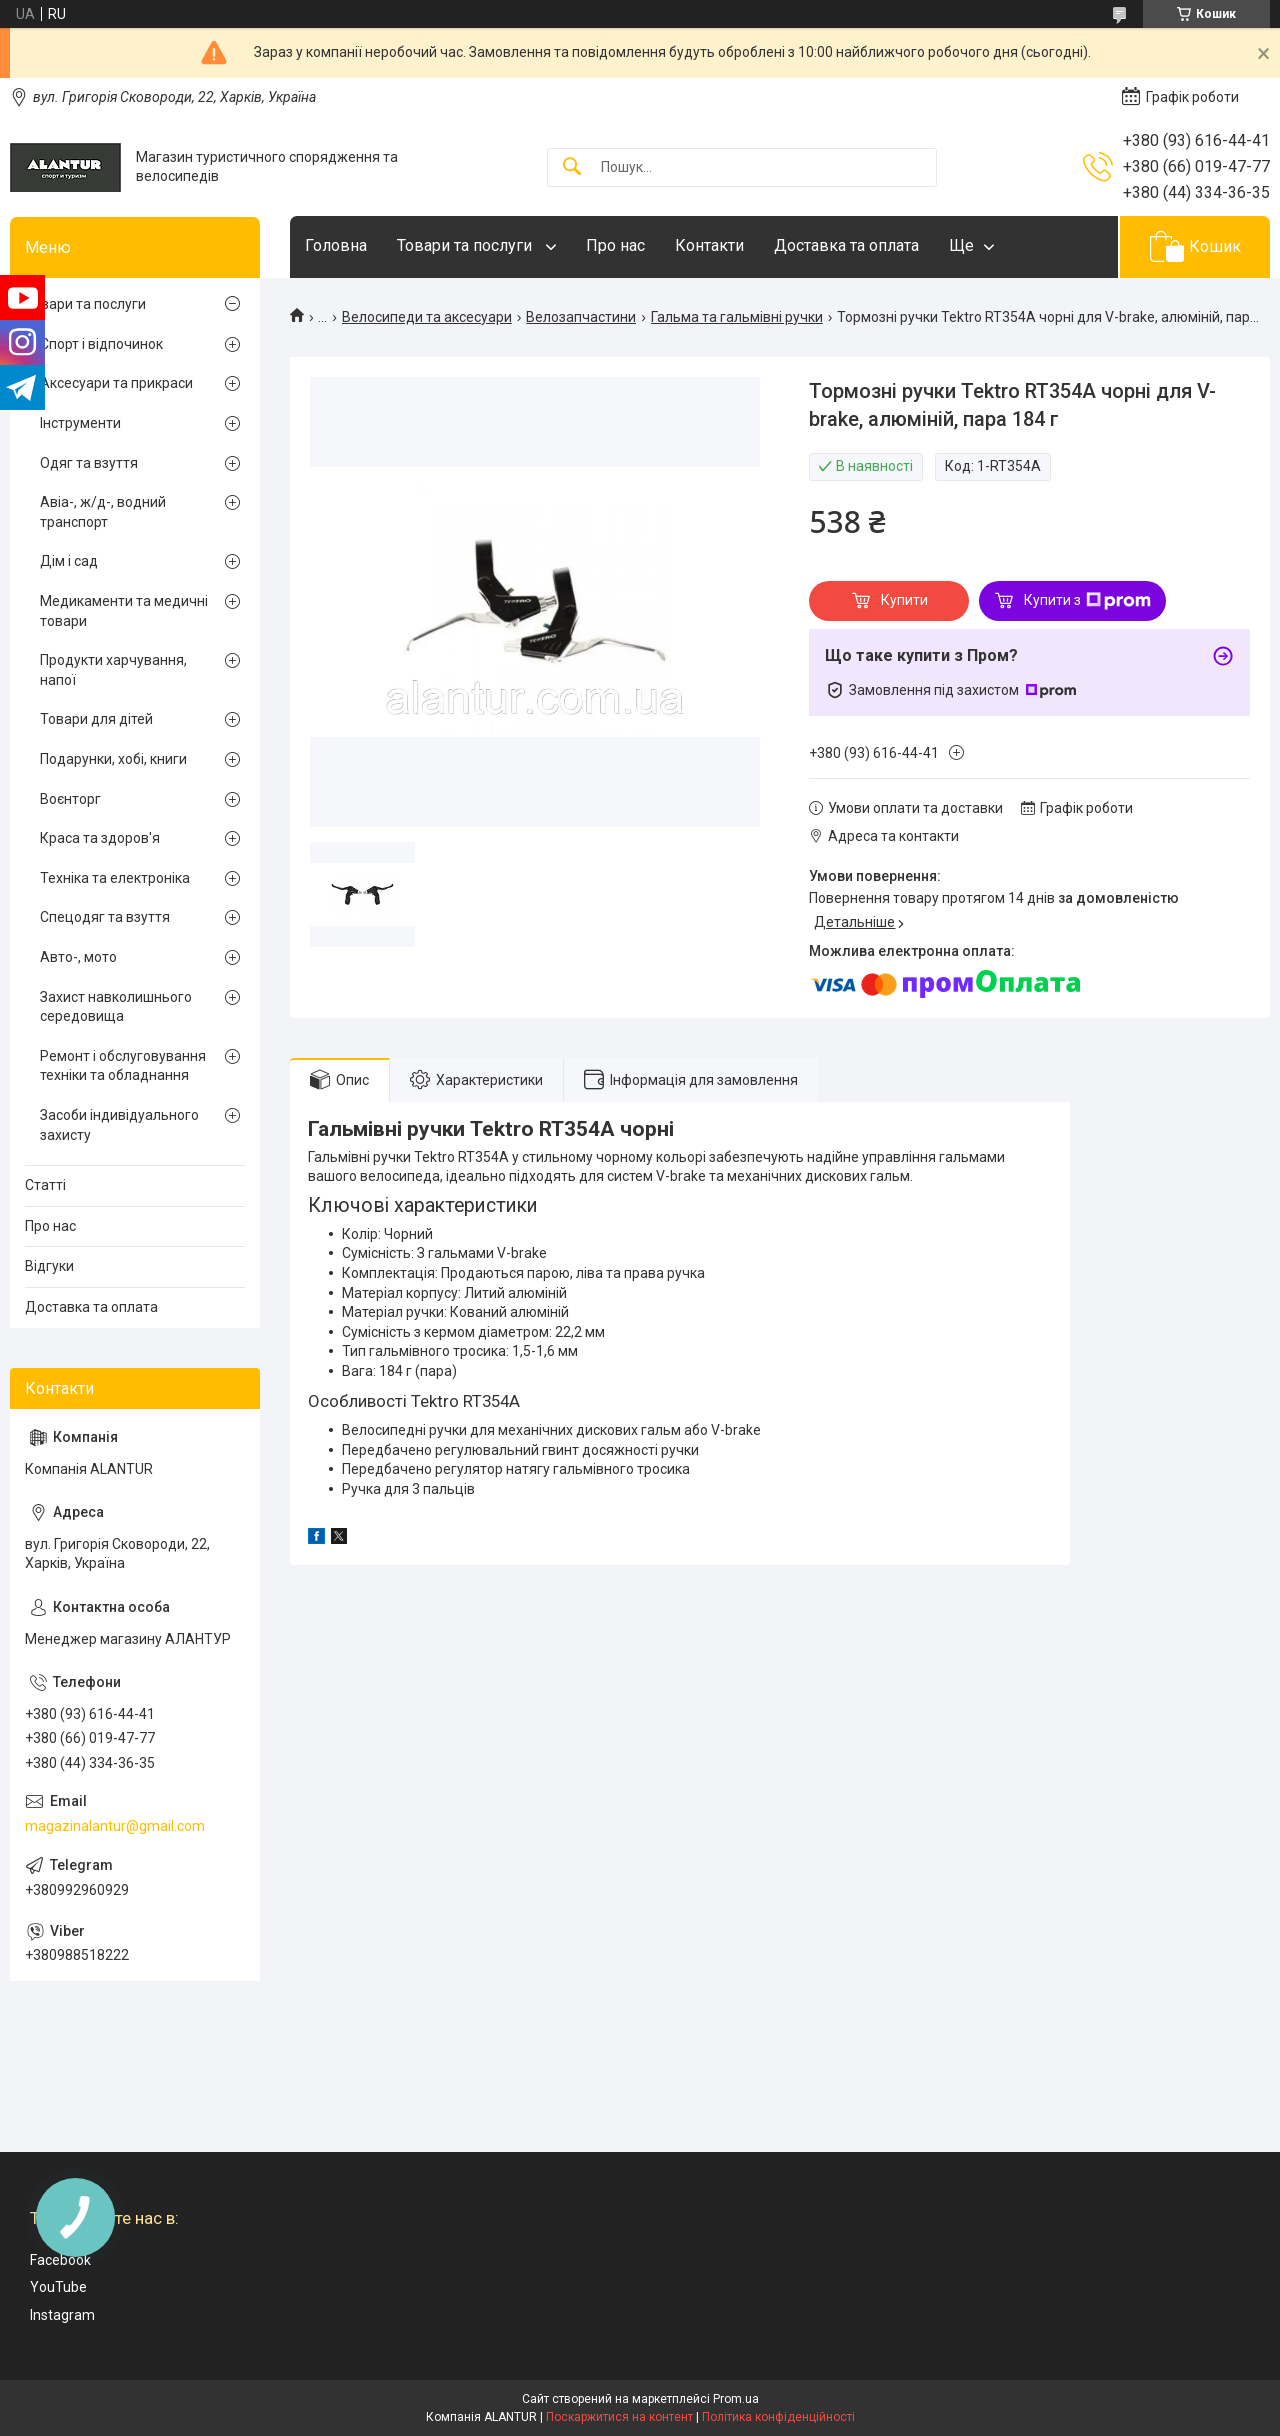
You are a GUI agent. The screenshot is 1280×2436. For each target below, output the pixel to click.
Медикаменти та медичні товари (124, 611)
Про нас (615, 245)
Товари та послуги (466, 245)
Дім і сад (69, 561)
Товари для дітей (96, 719)
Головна (336, 245)
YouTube (58, 2287)
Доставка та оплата (846, 245)
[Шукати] (572, 167)
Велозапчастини (581, 317)
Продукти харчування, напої (113, 670)
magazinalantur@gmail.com (115, 1826)
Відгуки (49, 1266)
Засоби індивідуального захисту (119, 1125)
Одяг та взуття (89, 463)
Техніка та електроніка (115, 878)
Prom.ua (736, 2399)
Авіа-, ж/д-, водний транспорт (103, 512)
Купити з (1087, 601)
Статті (45, 1185)
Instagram (62, 2315)
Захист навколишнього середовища (116, 1007)
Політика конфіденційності (778, 2417)
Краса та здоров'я (100, 838)
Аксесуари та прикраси (116, 383)
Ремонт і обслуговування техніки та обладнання (123, 1066)
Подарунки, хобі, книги (113, 759)
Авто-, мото (78, 957)
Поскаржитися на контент (619, 2417)
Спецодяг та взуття (105, 917)
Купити (904, 600)
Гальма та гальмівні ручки (737, 317)
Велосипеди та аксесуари (427, 317)
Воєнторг (70, 799)
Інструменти (80, 423)
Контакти (709, 245)
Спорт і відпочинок (101, 344)
